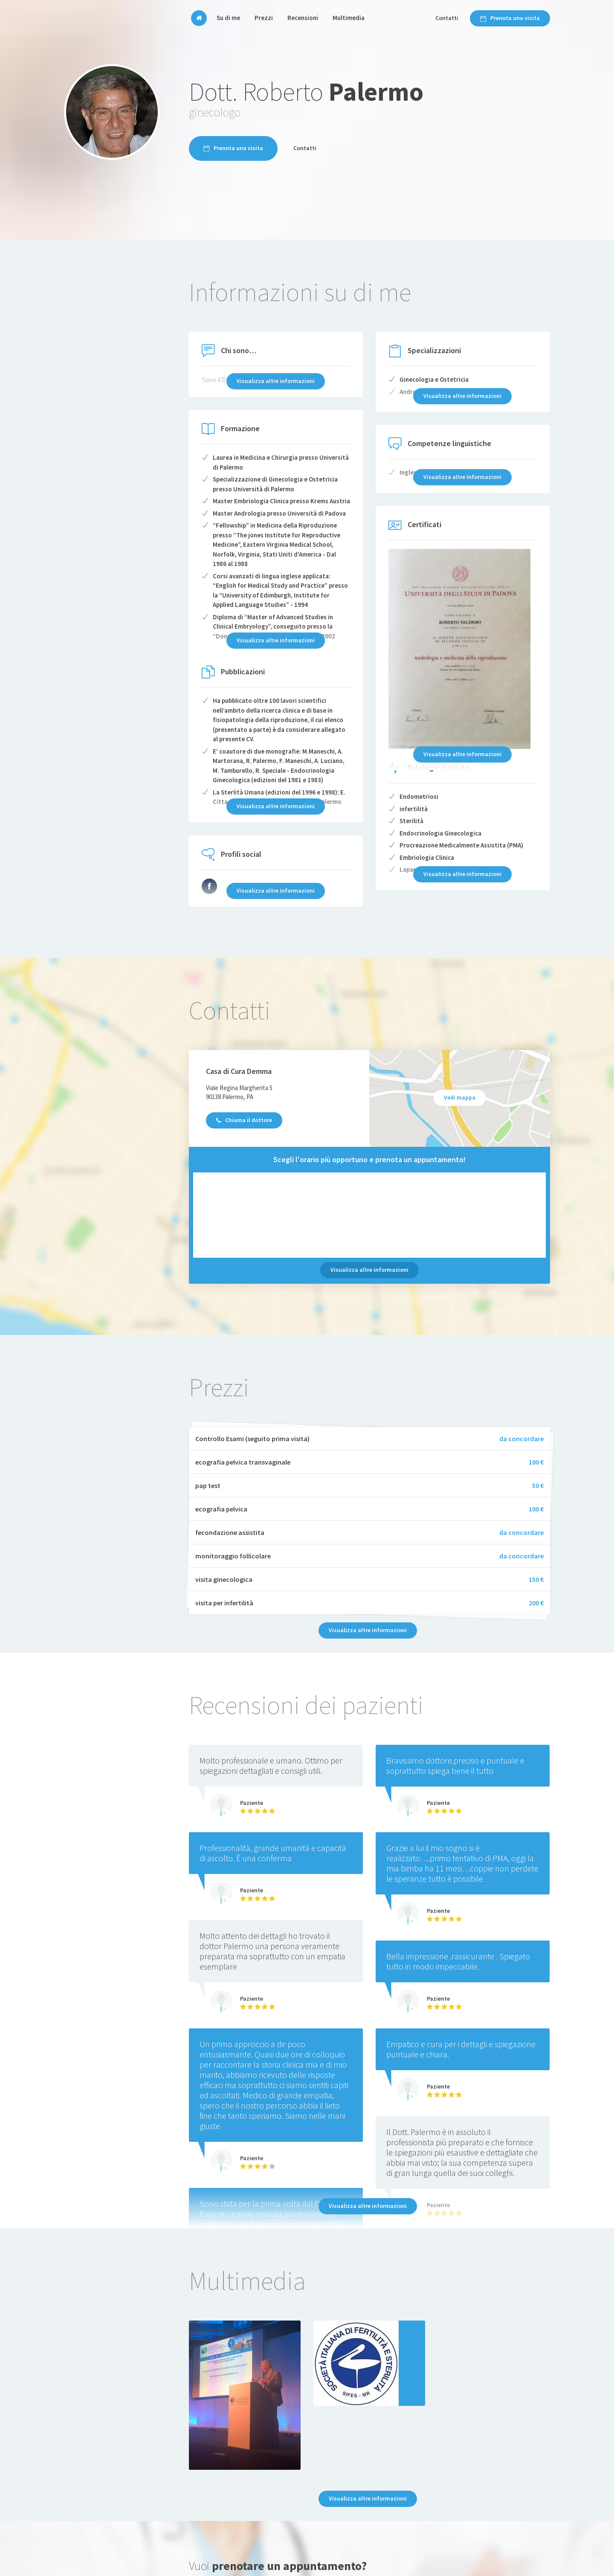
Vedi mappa (459, 1097)
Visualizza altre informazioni (369, 1269)
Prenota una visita (510, 18)
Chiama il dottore (244, 1120)
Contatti (446, 18)
